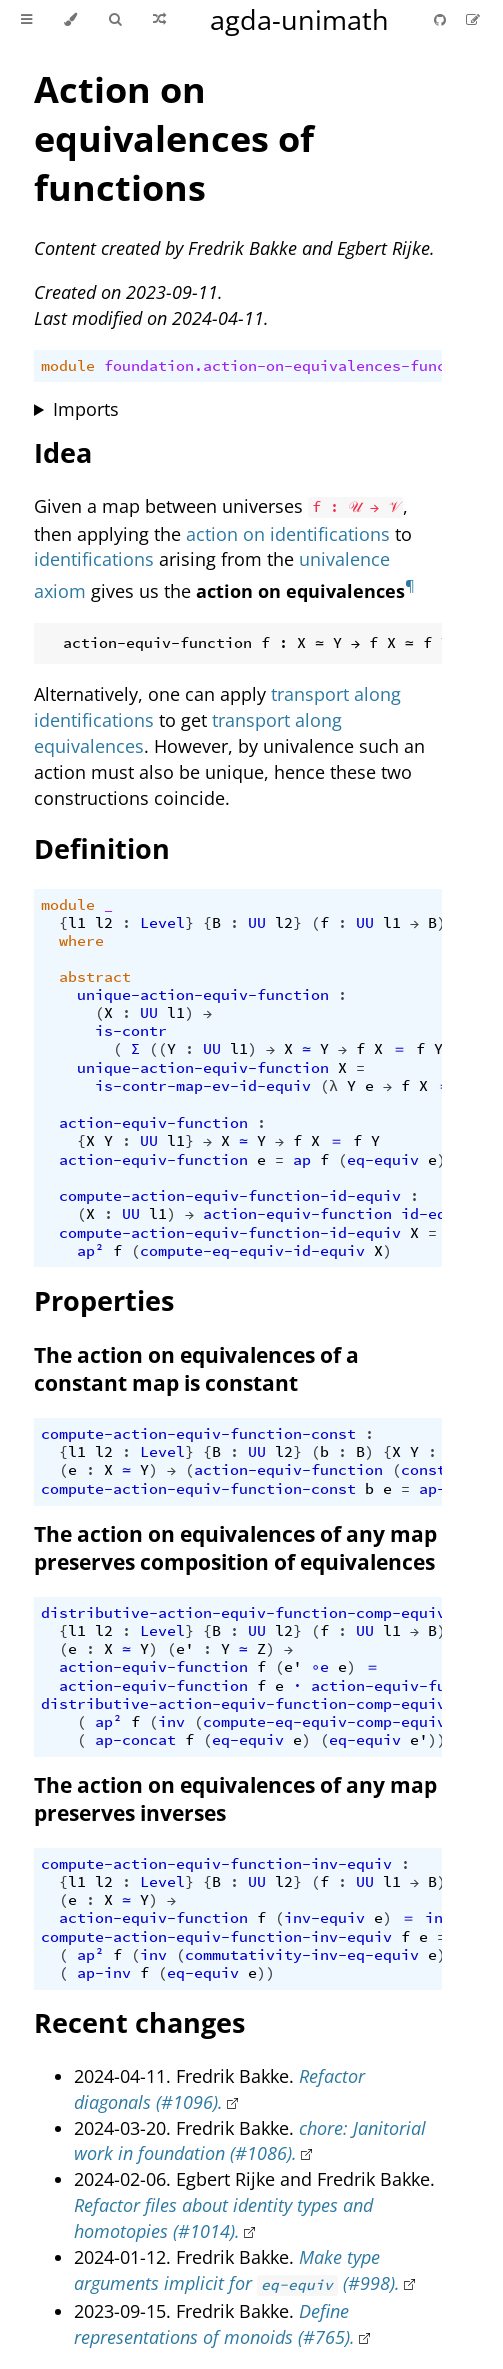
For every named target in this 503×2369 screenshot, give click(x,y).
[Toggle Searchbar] (115, 20)
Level (162, 923)
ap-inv (104, 1973)
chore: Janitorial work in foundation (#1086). (250, 2141)
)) (437, 1740)
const (423, 1470)
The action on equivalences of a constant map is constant (196, 1369)
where (81, 941)
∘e (320, 1667)
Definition (102, 848)
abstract (95, 977)
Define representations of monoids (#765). (214, 2324)
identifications (94, 559)
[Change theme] (70, 20)
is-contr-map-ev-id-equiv (203, 1086)
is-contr (131, 1031)
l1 (77, 923)
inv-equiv (324, 1918)
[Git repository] (442, 19)
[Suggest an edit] (473, 19)
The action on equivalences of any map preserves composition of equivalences (235, 1548)
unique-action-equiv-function (203, 995)
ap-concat (135, 1740)
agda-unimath (299, 19)
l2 (104, 923)
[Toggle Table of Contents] (26, 20)
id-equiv (437, 1214)
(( (158, 1049)
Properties (104, 1300)
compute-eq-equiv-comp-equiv (324, 1722)
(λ (329, 1086)
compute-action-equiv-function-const (198, 1434)
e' (185, 1649)
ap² (90, 1251)
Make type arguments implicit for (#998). (237, 2270)
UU (257, 923)
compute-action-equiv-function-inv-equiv (216, 1864)
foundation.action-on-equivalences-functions (297, 366)
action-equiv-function (153, 1123)
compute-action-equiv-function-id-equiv (230, 1196)
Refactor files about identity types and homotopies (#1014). (223, 2218)
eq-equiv (383, 1160)
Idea (63, 452)
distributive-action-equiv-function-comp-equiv (243, 1613)
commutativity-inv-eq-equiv (302, 1955)
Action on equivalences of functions (174, 138)
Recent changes (139, 2022)
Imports (86, 409)
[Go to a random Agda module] (159, 20)
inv (171, 1722)
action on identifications (288, 534)
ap (302, 1160)
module (68, 366)
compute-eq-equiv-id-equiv (252, 1251)
